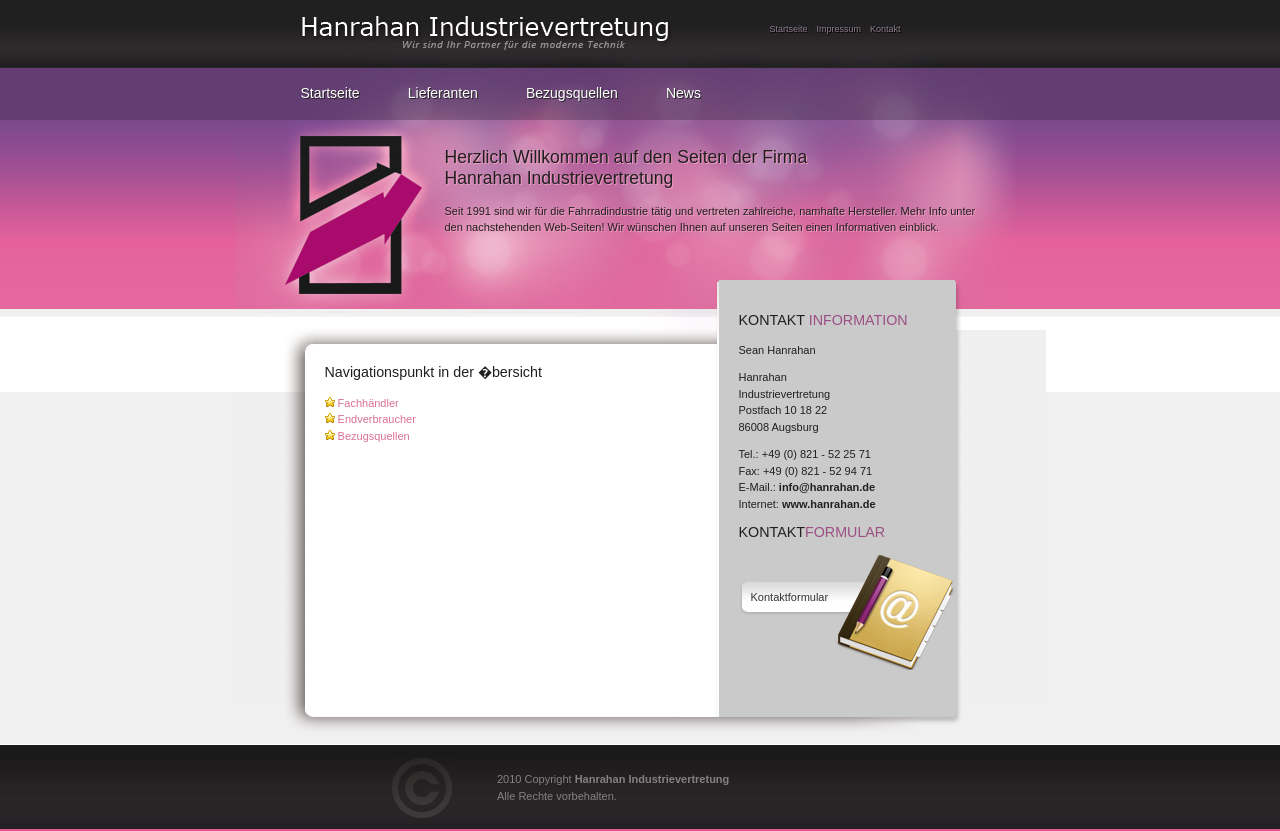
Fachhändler (368, 403)
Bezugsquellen (572, 93)
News (683, 93)
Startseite (789, 29)
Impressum (839, 29)
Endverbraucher (377, 419)
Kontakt (885, 29)
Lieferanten (443, 93)
